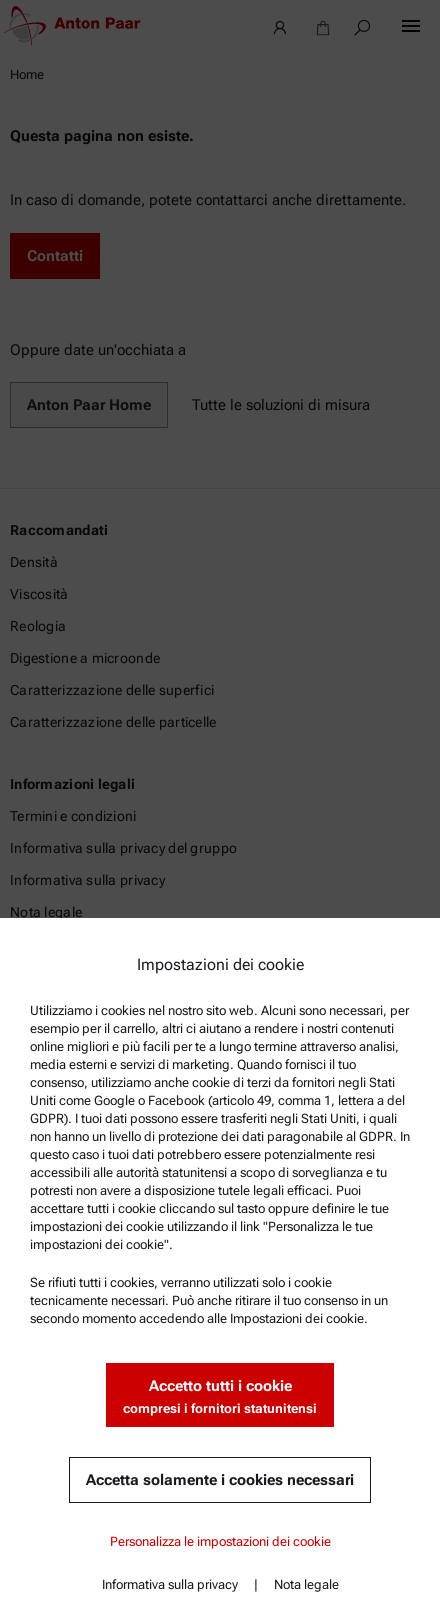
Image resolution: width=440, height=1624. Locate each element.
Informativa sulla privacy (170, 1584)
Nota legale (306, 1584)
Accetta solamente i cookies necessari (220, 1480)
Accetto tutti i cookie (220, 1397)
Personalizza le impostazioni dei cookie (220, 1541)
